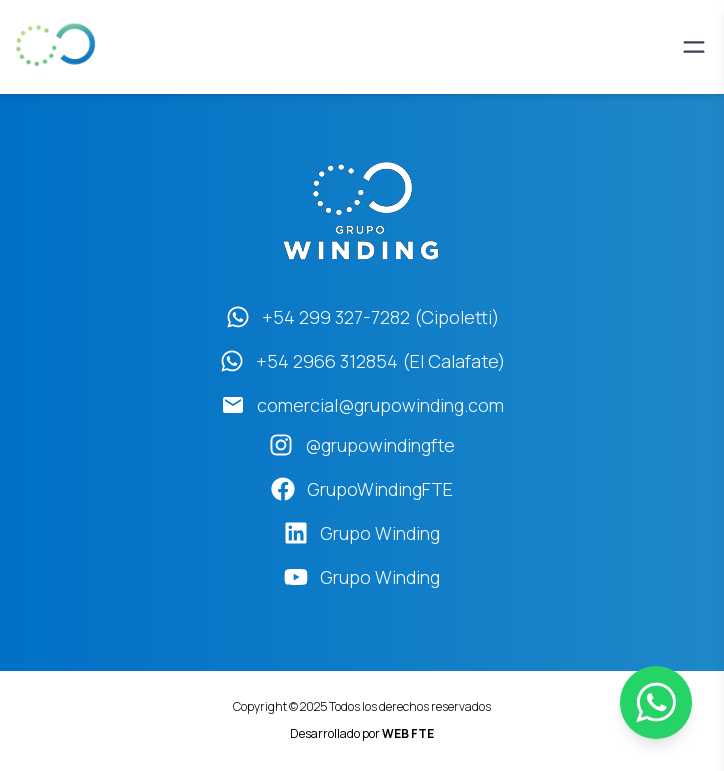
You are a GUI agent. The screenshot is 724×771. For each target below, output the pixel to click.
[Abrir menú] (694, 47)
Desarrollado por (362, 733)
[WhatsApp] (656, 702)
